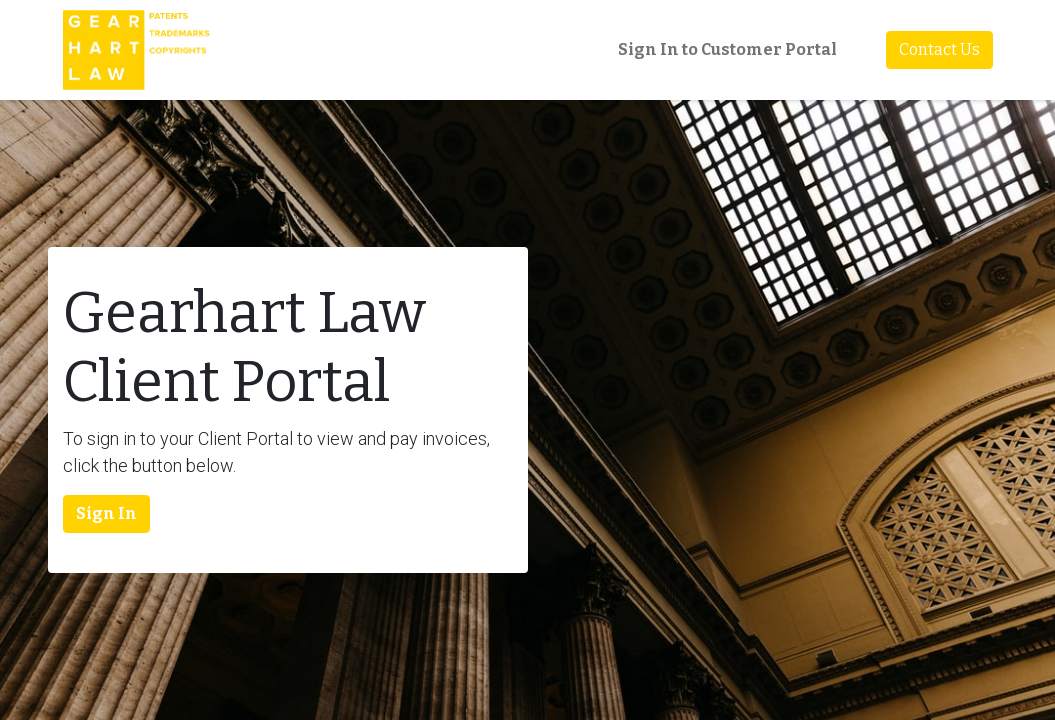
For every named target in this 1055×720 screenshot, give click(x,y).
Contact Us (939, 49)
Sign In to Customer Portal (727, 49)
